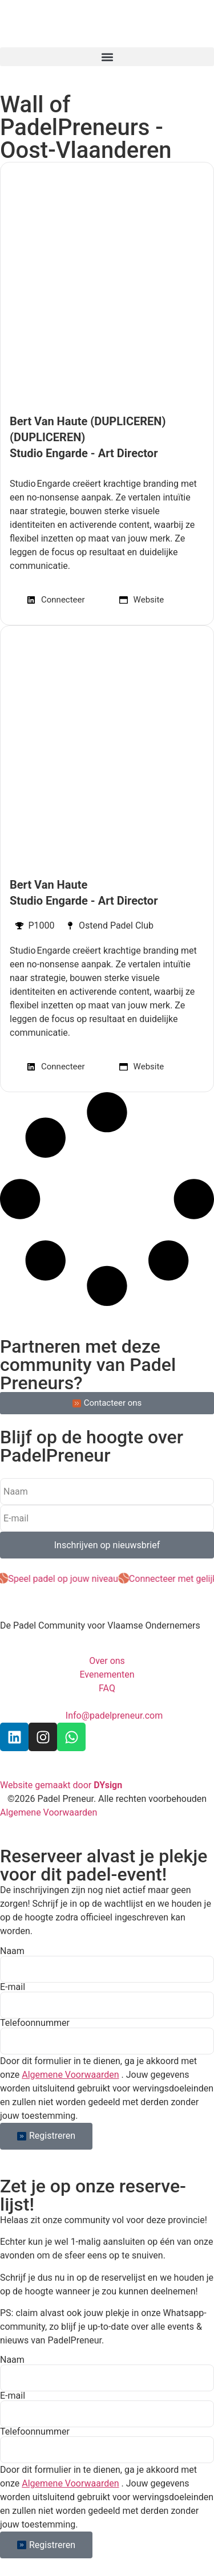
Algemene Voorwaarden (70, 2074)
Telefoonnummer (35, 2023)
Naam (12, 1951)
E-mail (12, 1987)
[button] (107, 56)
